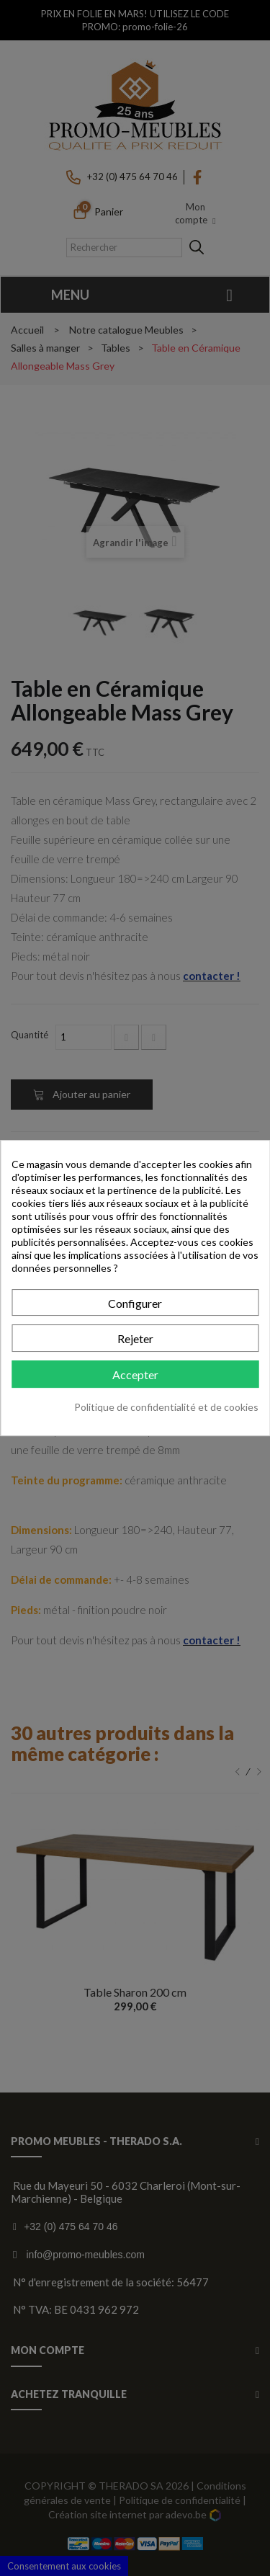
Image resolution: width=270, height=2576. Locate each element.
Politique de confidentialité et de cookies (166, 1407)
